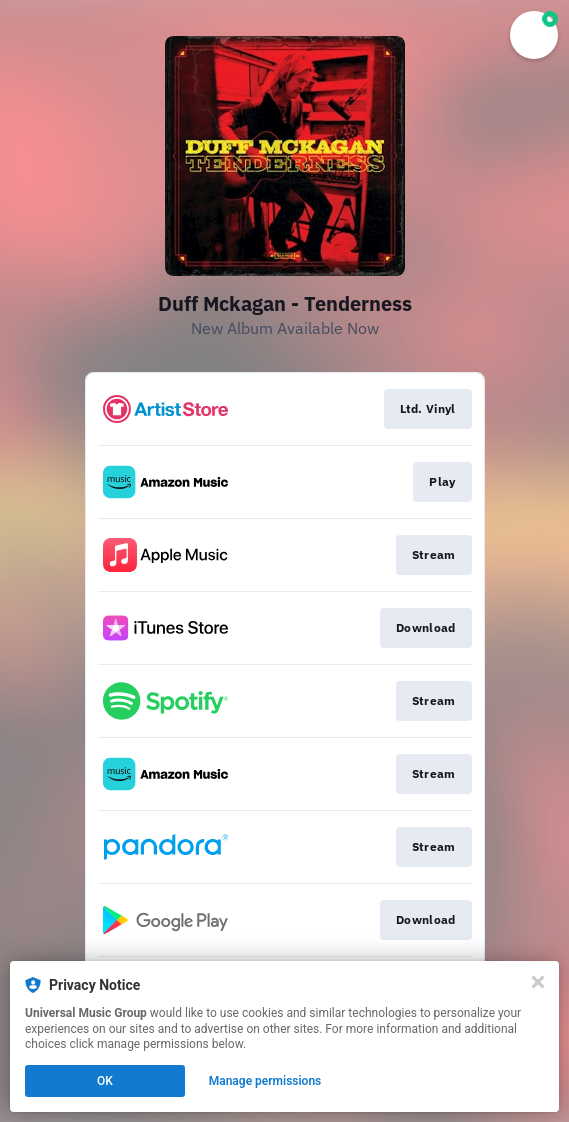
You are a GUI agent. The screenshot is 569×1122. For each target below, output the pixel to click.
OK (105, 1081)
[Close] (538, 982)
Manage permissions (265, 1081)
